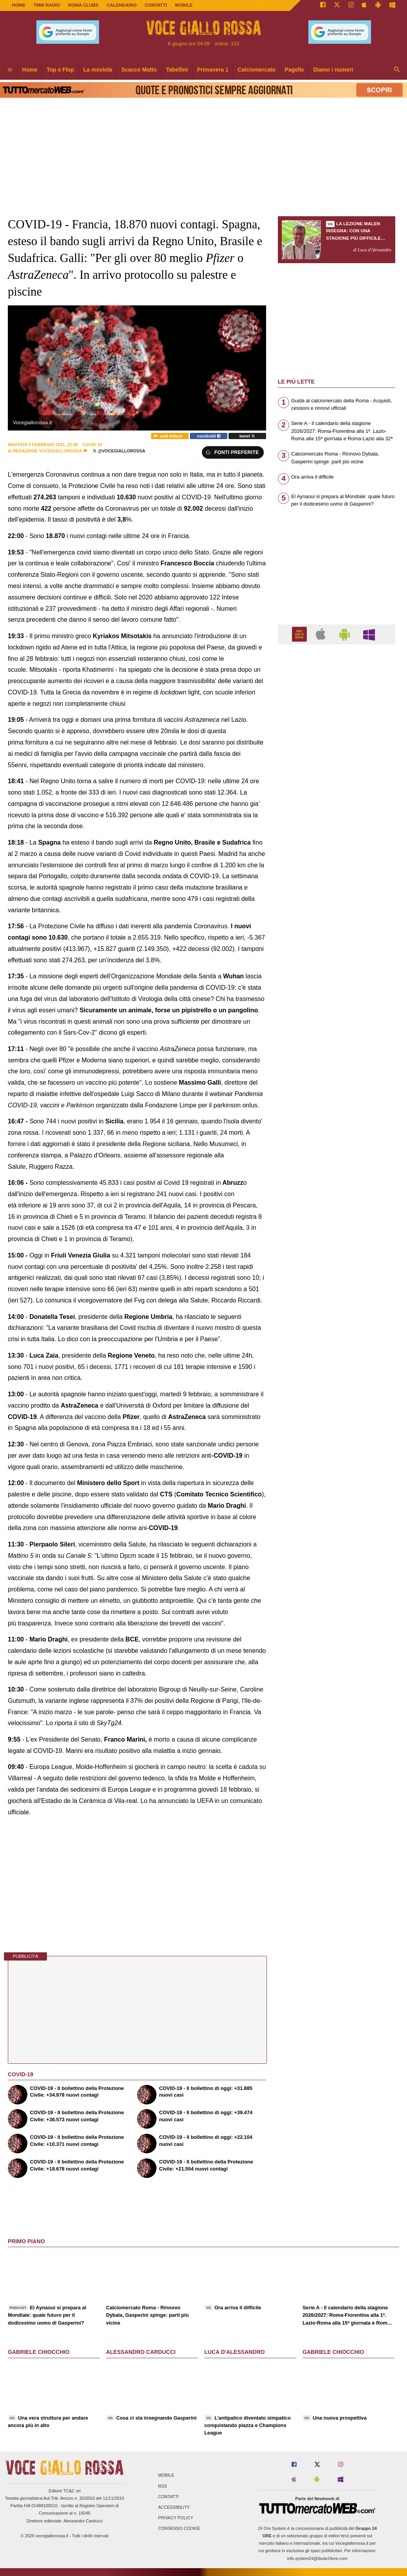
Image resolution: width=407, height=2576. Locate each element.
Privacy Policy (175, 2518)
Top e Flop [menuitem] (60, 69)
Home (18, 5)
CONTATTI (156, 5)
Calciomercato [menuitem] (257, 69)
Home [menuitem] (30, 69)
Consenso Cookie (179, 2528)
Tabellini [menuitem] (177, 69)
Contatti (168, 2496)
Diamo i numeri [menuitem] (333, 69)
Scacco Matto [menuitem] (139, 69)
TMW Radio (47, 5)
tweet (248, 436)
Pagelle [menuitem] (294, 69)
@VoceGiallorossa (119, 450)
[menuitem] (10, 70)
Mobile (166, 2475)
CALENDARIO (121, 5)
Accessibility (174, 2507)
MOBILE (184, 5)
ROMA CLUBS (83, 5)
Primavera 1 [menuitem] (213, 69)
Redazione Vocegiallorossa (47, 450)
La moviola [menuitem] (97, 69)
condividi (208, 436)
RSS (162, 2486)
